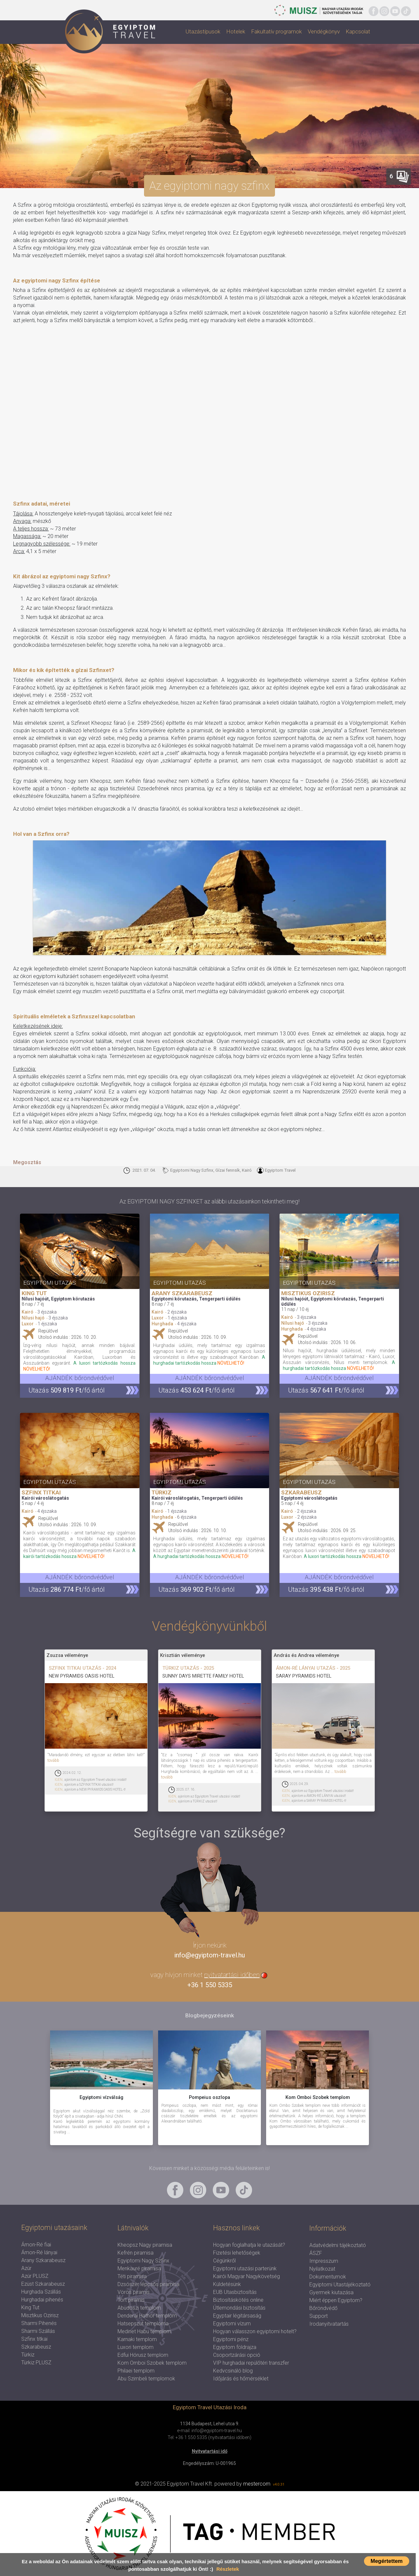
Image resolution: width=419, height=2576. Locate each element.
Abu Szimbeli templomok (146, 2378)
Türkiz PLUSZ (36, 2362)
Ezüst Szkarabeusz (43, 2284)
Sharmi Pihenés (39, 2323)
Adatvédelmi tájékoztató (337, 2245)
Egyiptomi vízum (232, 2323)
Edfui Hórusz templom (143, 2355)
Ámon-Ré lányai (39, 2252)
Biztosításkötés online (238, 2300)
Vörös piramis (134, 2292)
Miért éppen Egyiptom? (335, 2300)
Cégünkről (224, 2261)
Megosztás (27, 1162)
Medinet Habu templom (144, 2331)
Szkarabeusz (36, 2347)
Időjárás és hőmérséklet (240, 2378)
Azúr (26, 2268)
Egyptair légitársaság (237, 2316)
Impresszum (323, 2261)
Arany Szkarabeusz (43, 2260)
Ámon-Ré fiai (36, 2244)
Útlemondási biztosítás (239, 2308)
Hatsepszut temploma (143, 2323)
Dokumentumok (327, 2277)
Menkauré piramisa (139, 2268)
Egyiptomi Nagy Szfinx (143, 2261)
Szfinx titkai (34, 2339)
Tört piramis (131, 2300)
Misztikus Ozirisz (40, 2315)
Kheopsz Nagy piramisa (145, 2245)
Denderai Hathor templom (147, 2316)
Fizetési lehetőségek (236, 2253)
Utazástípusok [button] (203, 31)
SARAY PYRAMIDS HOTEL (303, 1676)
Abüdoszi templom (139, 2308)
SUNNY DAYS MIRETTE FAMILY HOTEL (203, 1676)
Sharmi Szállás (38, 2331)
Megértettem (387, 2561)
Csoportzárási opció (236, 2355)
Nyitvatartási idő (210, 2451)
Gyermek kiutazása (331, 2292)
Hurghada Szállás (41, 2292)
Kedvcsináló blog (233, 2371)
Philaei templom (136, 2371)
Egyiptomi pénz (230, 2339)
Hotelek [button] (235, 31)
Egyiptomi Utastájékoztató (340, 2284)
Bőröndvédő (323, 2308)
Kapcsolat (358, 31)
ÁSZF (315, 2253)
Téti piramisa (132, 2276)
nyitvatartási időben (232, 1975)
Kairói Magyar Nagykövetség (246, 2276)
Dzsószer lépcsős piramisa (148, 2284)
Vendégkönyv (324, 31)
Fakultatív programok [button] (276, 31)
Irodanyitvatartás (329, 2324)
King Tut (30, 2307)
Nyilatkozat (322, 2269)
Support (318, 2316)
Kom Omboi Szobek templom (152, 2363)
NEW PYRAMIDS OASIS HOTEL (81, 1676)
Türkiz (27, 2355)
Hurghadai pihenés (42, 2300)
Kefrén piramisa (136, 2253)
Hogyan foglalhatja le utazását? (249, 2245)
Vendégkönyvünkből (209, 1626)
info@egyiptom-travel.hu (209, 1955)
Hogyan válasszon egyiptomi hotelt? (255, 2331)
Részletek (227, 2569)
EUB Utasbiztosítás (235, 2292)
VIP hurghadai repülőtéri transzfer (251, 2363)
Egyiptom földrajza (234, 2347)
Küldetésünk (227, 2284)
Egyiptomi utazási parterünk (245, 2268)
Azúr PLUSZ (34, 2276)
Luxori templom (136, 2347)
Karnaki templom (137, 2339)
